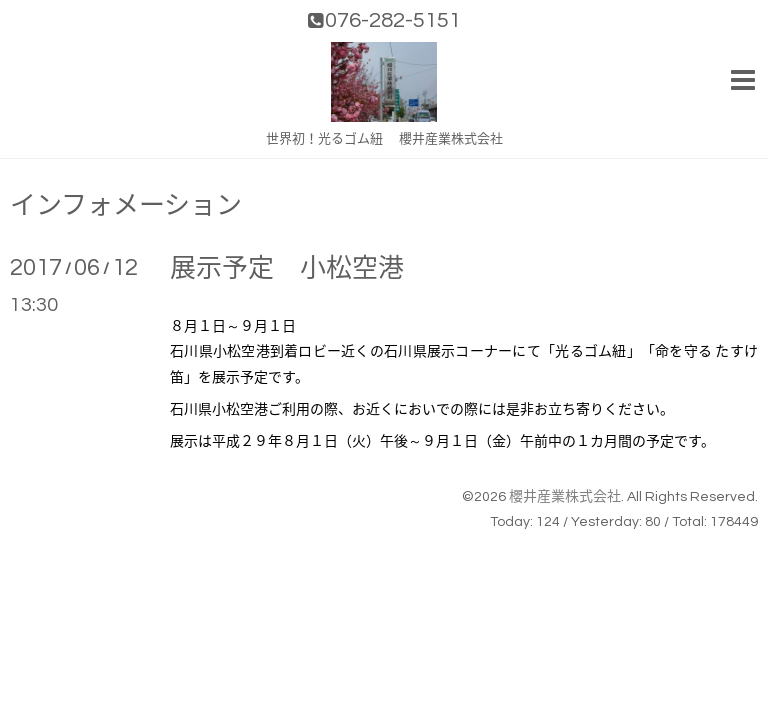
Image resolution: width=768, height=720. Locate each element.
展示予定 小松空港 (287, 269)
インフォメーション (126, 206)
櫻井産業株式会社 (565, 497)
